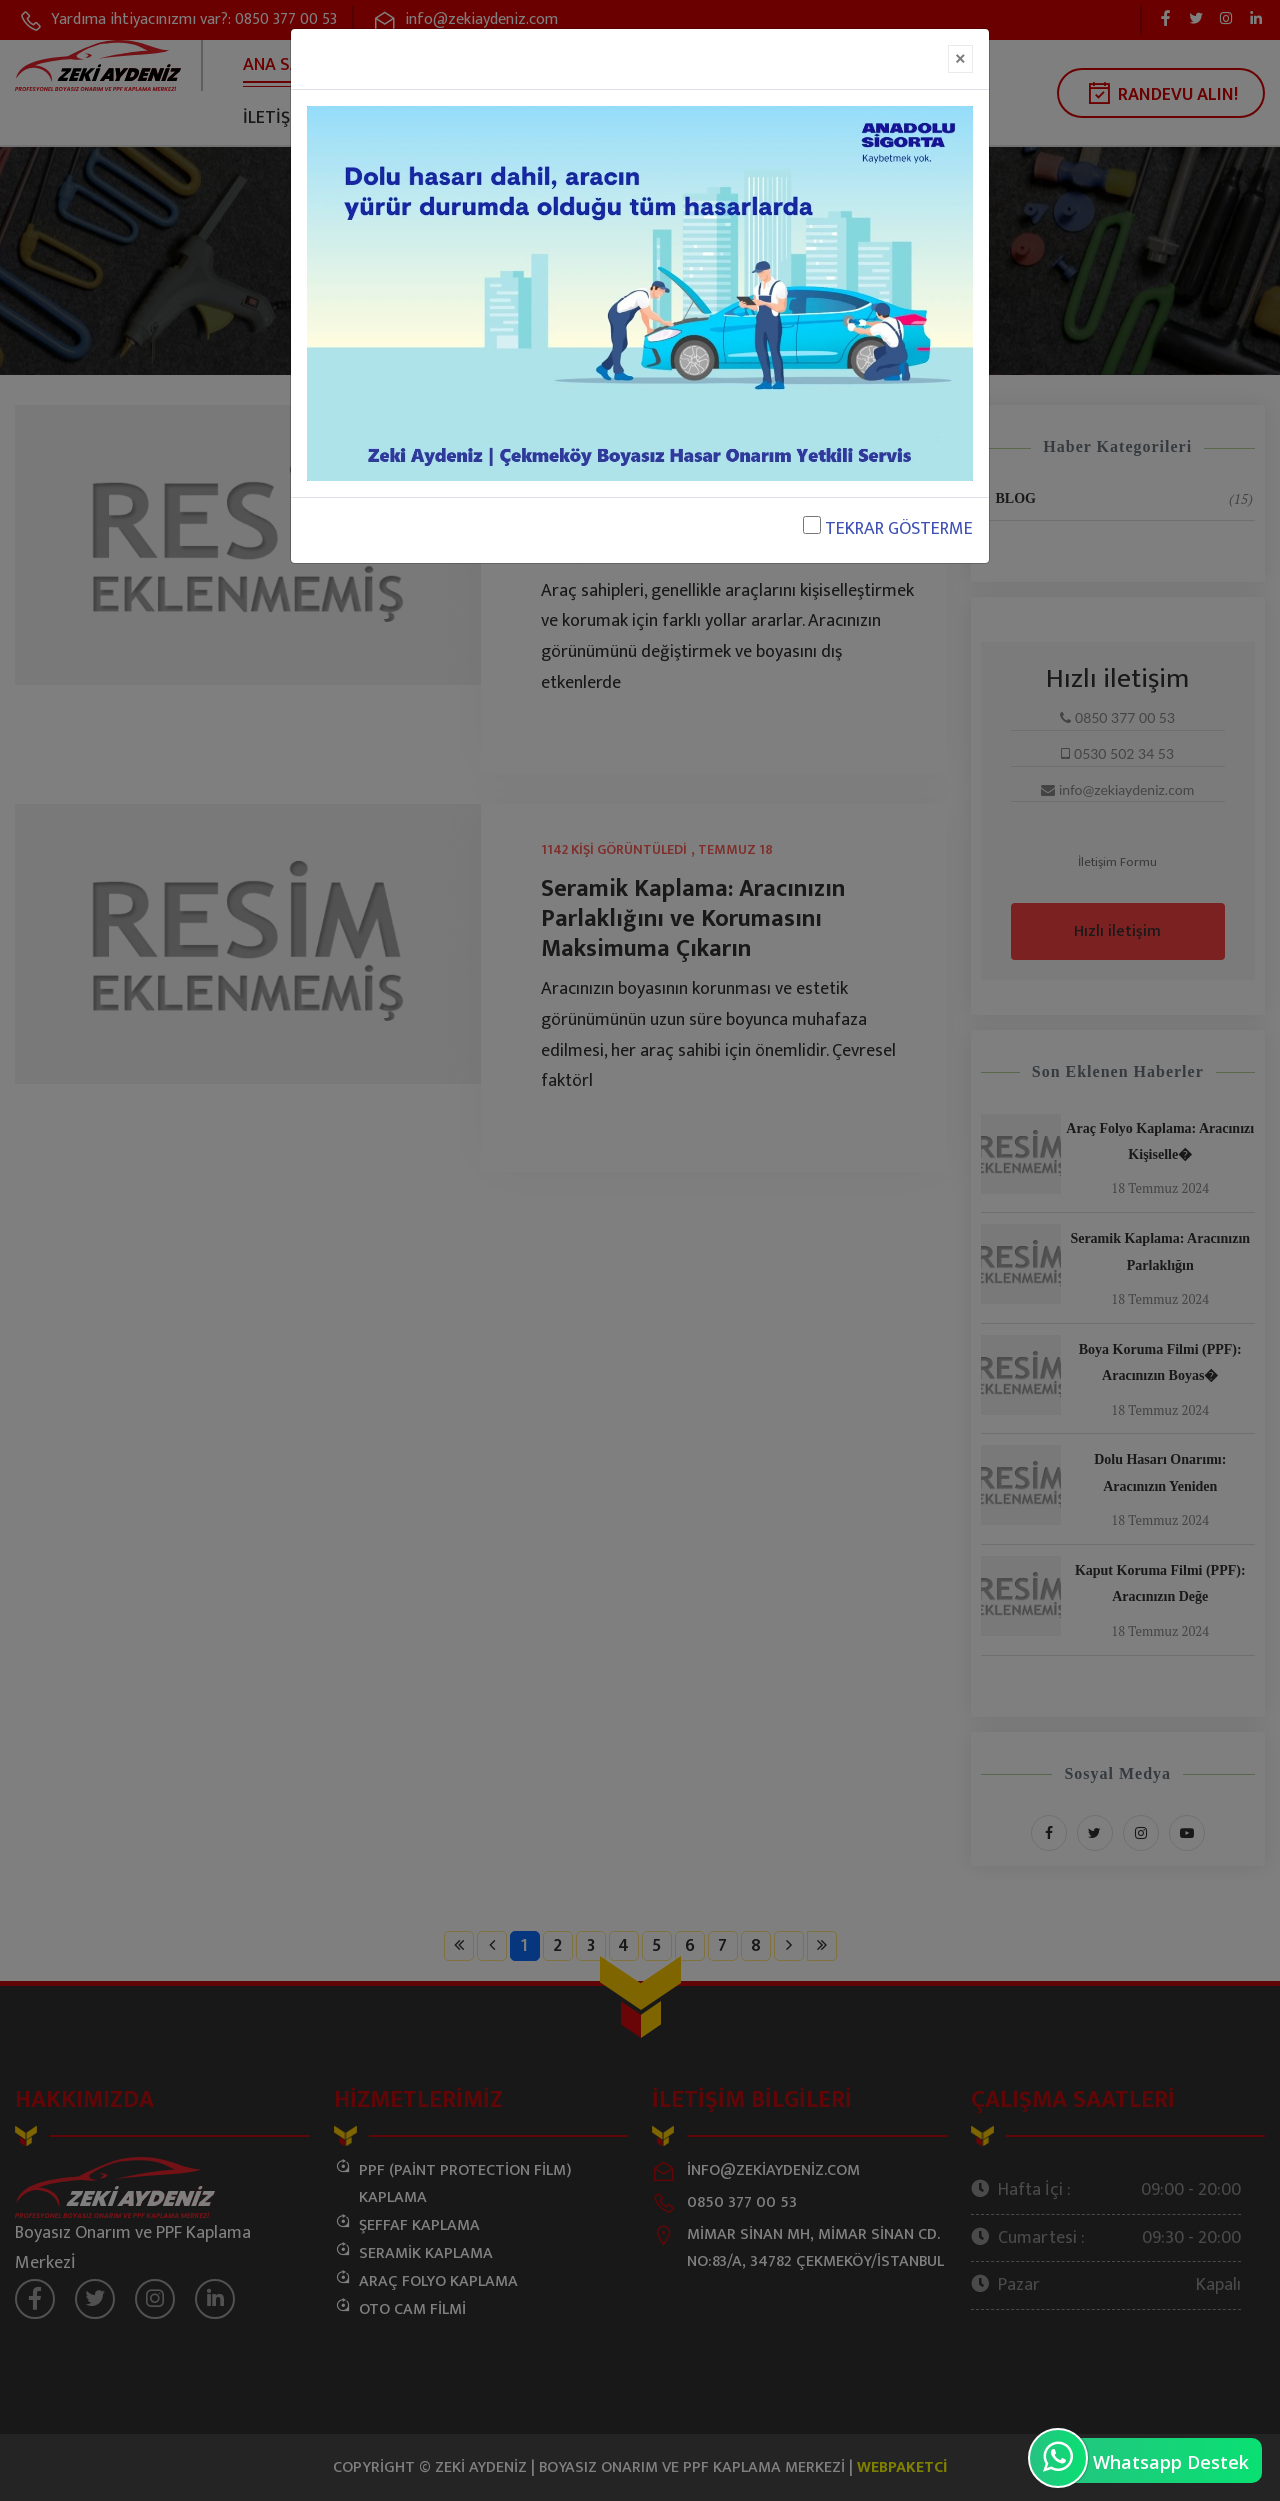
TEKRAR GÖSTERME (888, 529)
